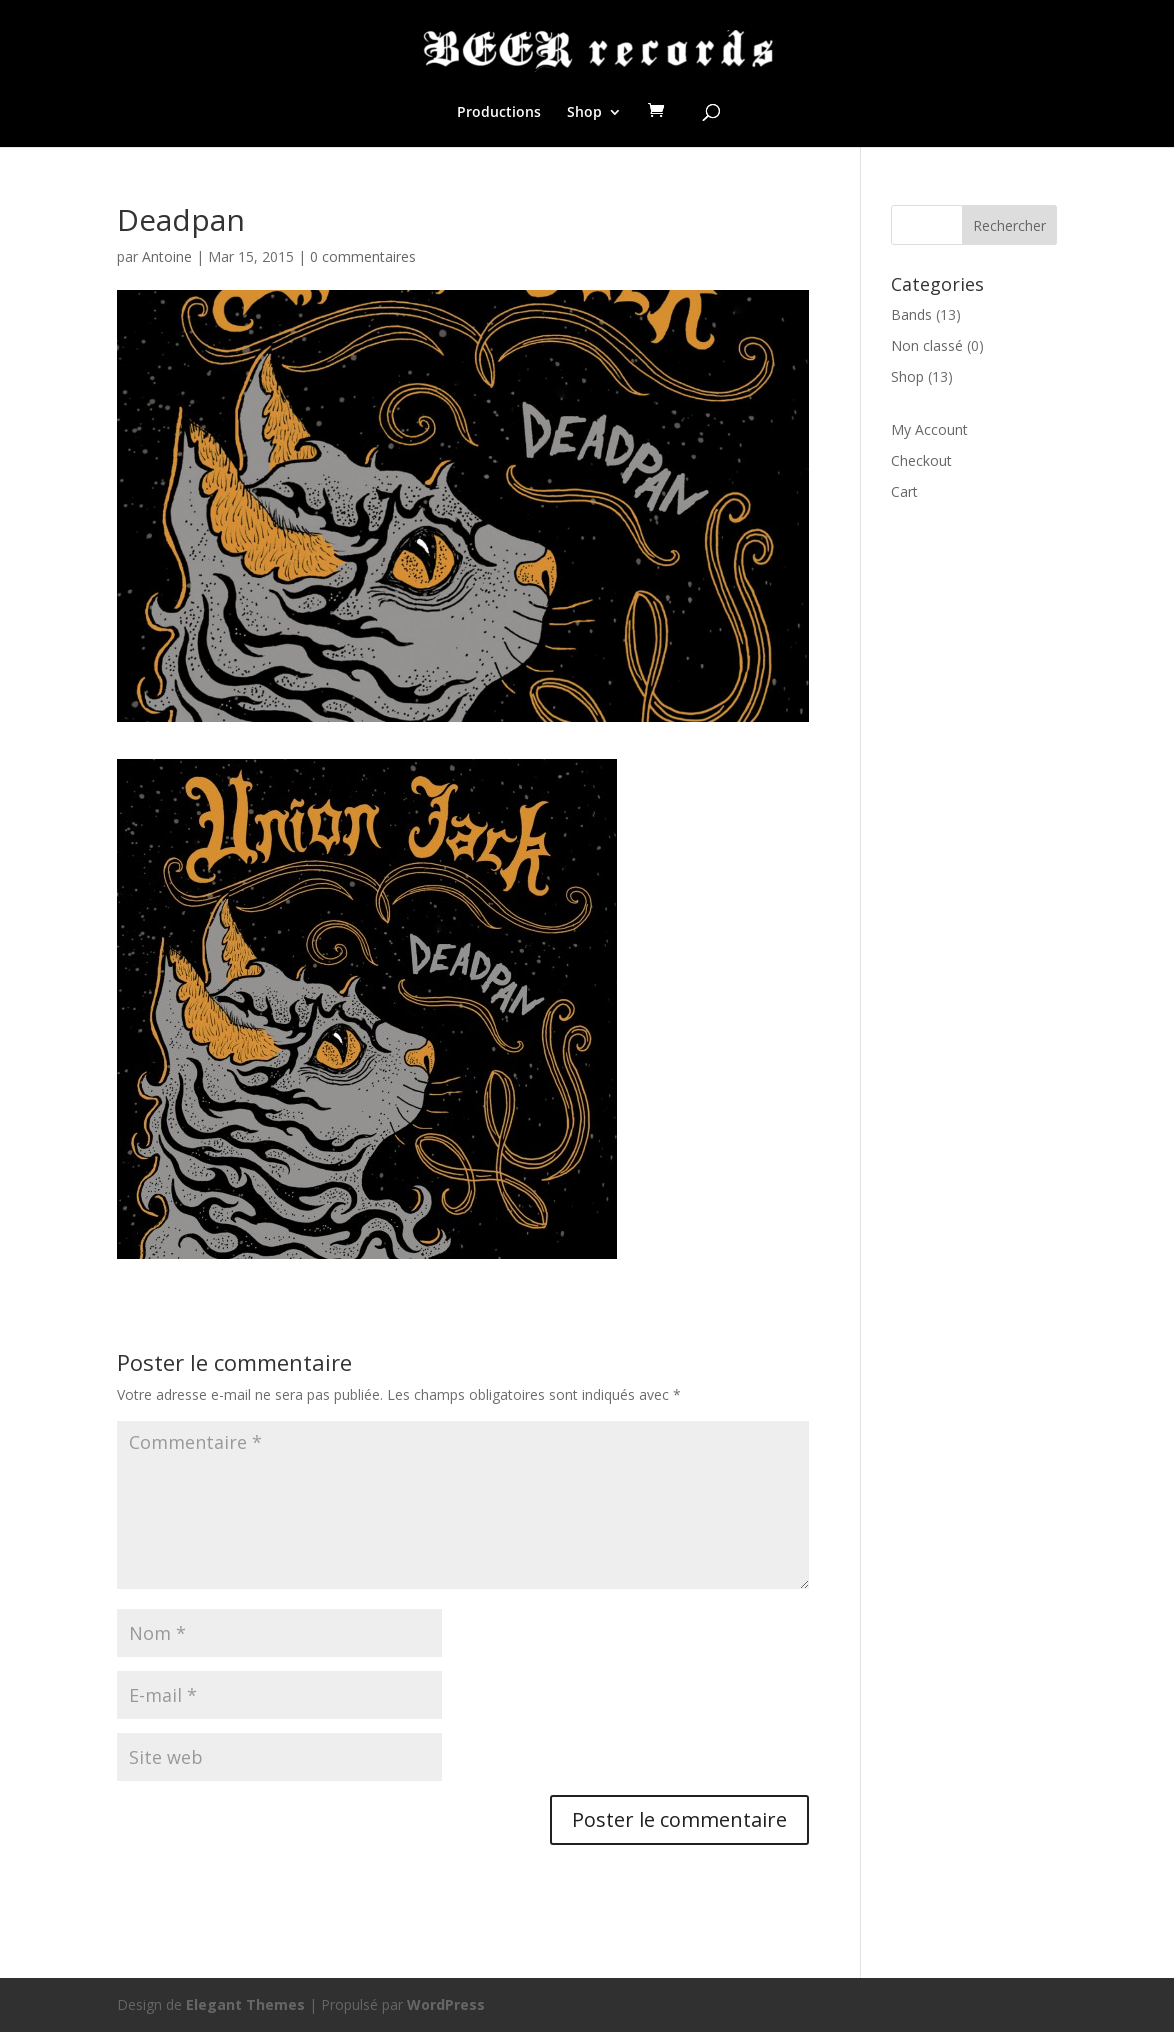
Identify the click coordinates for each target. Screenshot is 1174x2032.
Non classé (927, 345)
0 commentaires (363, 256)
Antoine (167, 256)
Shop (584, 113)
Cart (904, 491)
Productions (499, 113)
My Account (929, 429)
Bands (911, 314)
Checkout (921, 460)
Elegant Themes (245, 2004)
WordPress (446, 2004)
